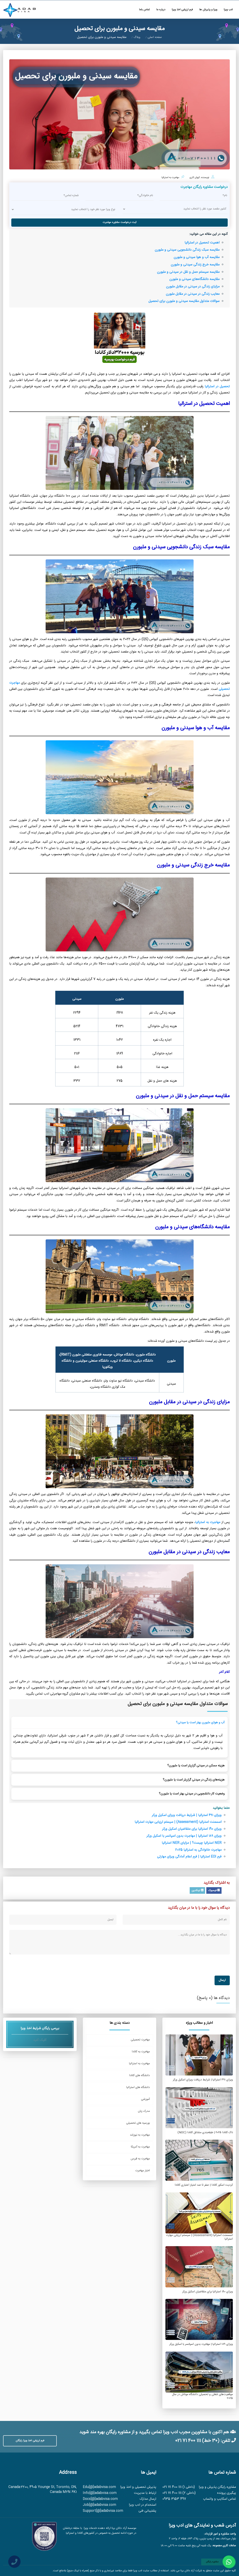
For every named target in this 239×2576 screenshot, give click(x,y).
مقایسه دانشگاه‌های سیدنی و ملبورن (194, 279)
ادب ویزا (228, 9)
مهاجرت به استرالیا (207, 1522)
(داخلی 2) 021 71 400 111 (179, 2493)
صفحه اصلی (155, 37)
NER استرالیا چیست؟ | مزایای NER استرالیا (192, 1843)
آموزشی (145, 2099)
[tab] (119, 1737)
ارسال (222, 1980)
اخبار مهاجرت (142, 2170)
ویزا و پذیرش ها (208, 9)
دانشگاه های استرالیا (138, 2087)
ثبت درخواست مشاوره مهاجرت (119, 222)
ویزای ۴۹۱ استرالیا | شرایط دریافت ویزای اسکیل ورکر (187, 1815)
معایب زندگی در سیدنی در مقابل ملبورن (192, 294)
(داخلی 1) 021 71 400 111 (178, 2487)
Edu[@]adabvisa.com (99, 2487)
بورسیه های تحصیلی (138, 2123)
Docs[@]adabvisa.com (100, 2499)
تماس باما (144, 9)
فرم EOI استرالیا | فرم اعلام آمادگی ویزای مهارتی (189, 1856)
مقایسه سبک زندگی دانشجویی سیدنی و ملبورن (187, 250)
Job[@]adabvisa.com (99, 2505)
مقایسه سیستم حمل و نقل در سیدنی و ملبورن (188, 272)
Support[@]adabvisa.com (103, 2511)
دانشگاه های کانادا (139, 2075)
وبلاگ (137, 37)
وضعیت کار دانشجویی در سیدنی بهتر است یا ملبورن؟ (192, 1793)
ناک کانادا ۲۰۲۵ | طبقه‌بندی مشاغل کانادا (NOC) (205, 2132)
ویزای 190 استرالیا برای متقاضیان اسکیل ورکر (192, 1829)
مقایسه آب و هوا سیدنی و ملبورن (196, 257)
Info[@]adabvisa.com (100, 2493)
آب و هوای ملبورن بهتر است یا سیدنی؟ (200, 1722)
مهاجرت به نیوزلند (140, 2135)
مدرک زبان (144, 2111)
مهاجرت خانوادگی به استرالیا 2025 (198, 1850)
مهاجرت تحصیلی (140, 2039)
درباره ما (160, 9)
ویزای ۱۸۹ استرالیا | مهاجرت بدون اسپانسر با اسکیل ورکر (184, 1836)
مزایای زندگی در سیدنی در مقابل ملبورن (192, 286)
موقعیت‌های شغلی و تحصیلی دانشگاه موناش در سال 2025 (202, 2396)
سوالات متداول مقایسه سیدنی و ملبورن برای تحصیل (183, 301)
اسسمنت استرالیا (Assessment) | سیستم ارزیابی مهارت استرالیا (178, 1822)
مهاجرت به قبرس (140, 2158)
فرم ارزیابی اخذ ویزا (182, 9)
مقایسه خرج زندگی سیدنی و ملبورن (195, 264)
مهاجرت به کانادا (141, 2051)
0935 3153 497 (174, 2499)
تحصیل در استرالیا (217, 386)
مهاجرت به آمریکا (140, 2146)
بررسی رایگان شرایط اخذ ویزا (40, 2034)
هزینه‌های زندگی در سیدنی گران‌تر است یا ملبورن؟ (194, 1779)
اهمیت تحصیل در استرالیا (202, 243)
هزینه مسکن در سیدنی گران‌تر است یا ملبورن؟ (196, 1765)
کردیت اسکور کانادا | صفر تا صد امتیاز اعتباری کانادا (204, 2185)
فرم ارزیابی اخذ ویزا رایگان (30, 2440)
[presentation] (198, 1968)
